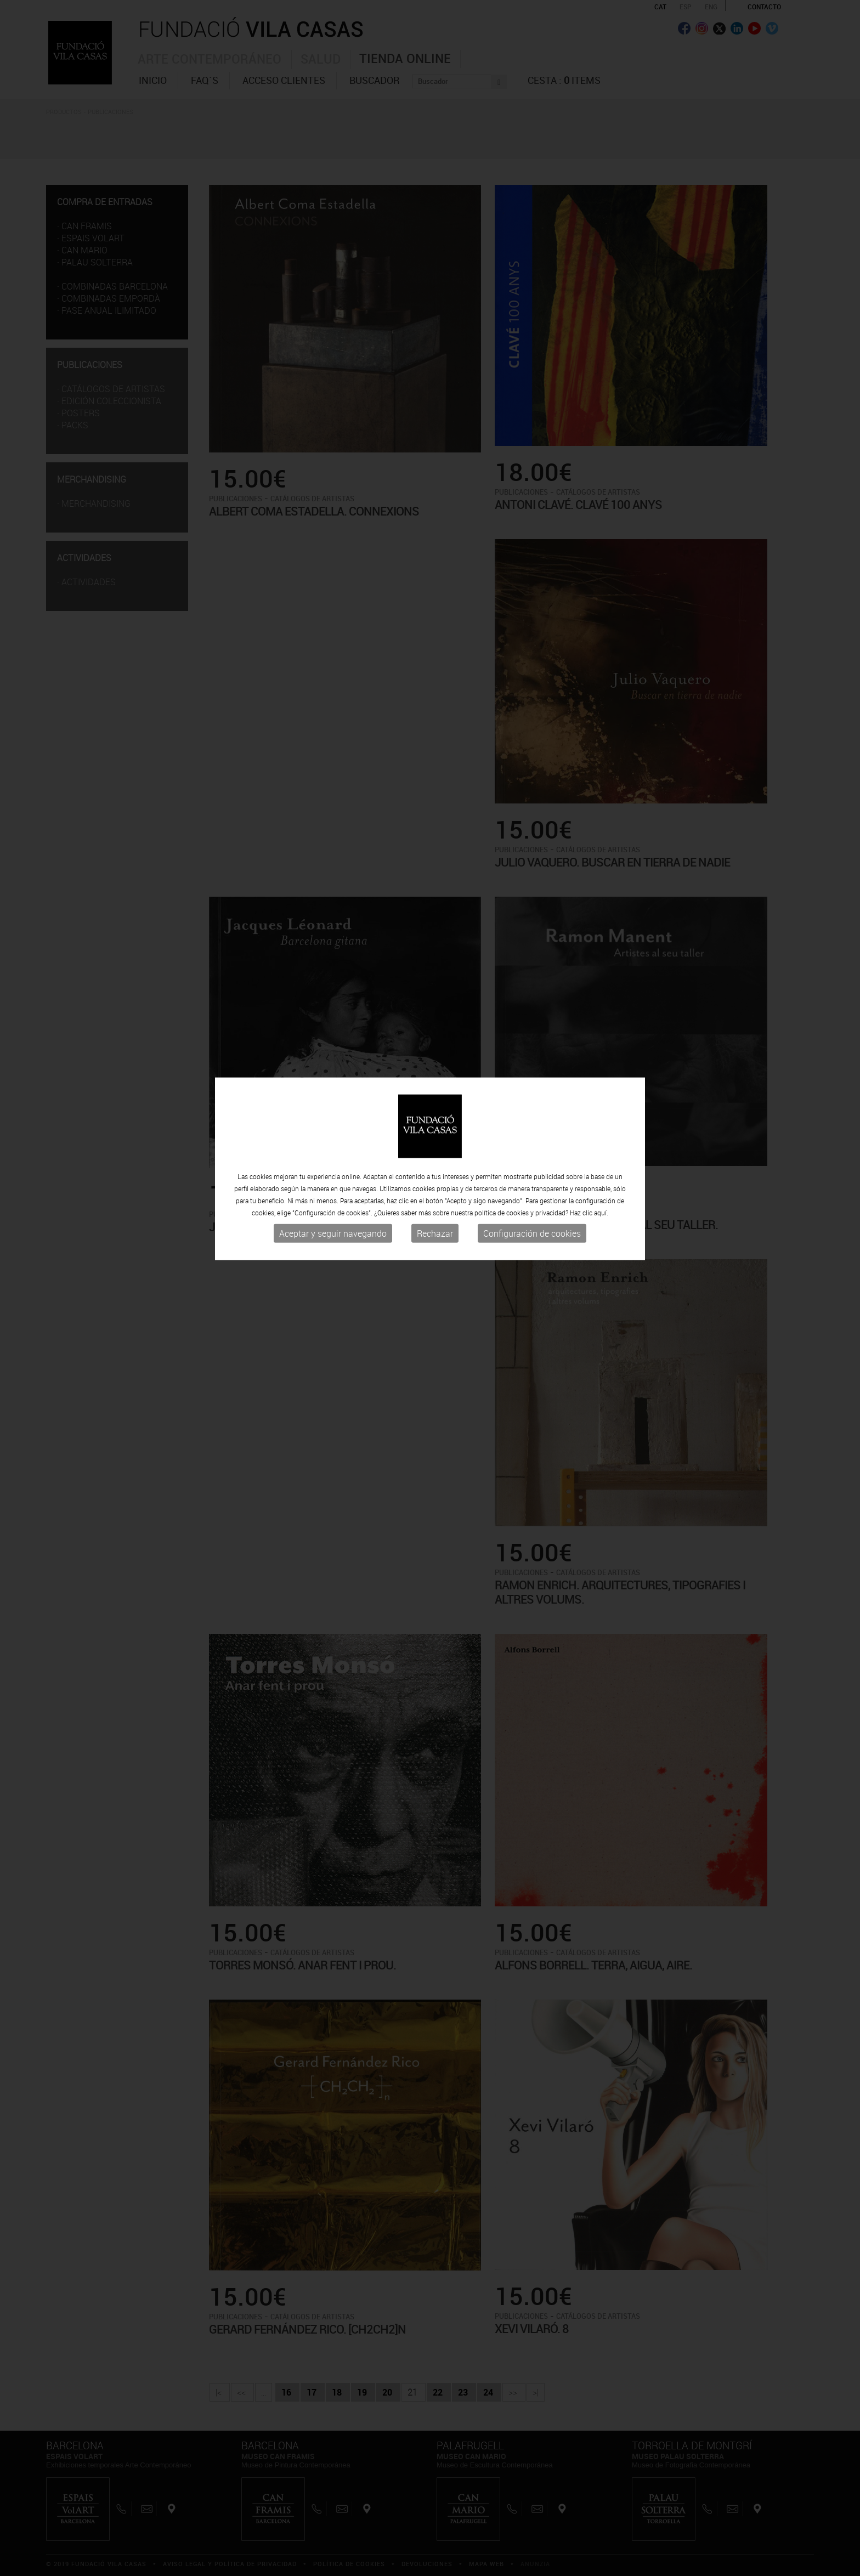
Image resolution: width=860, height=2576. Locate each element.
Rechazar (435, 1167)
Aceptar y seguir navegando (333, 1167)
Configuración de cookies (532, 1167)
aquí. (601, 1146)
